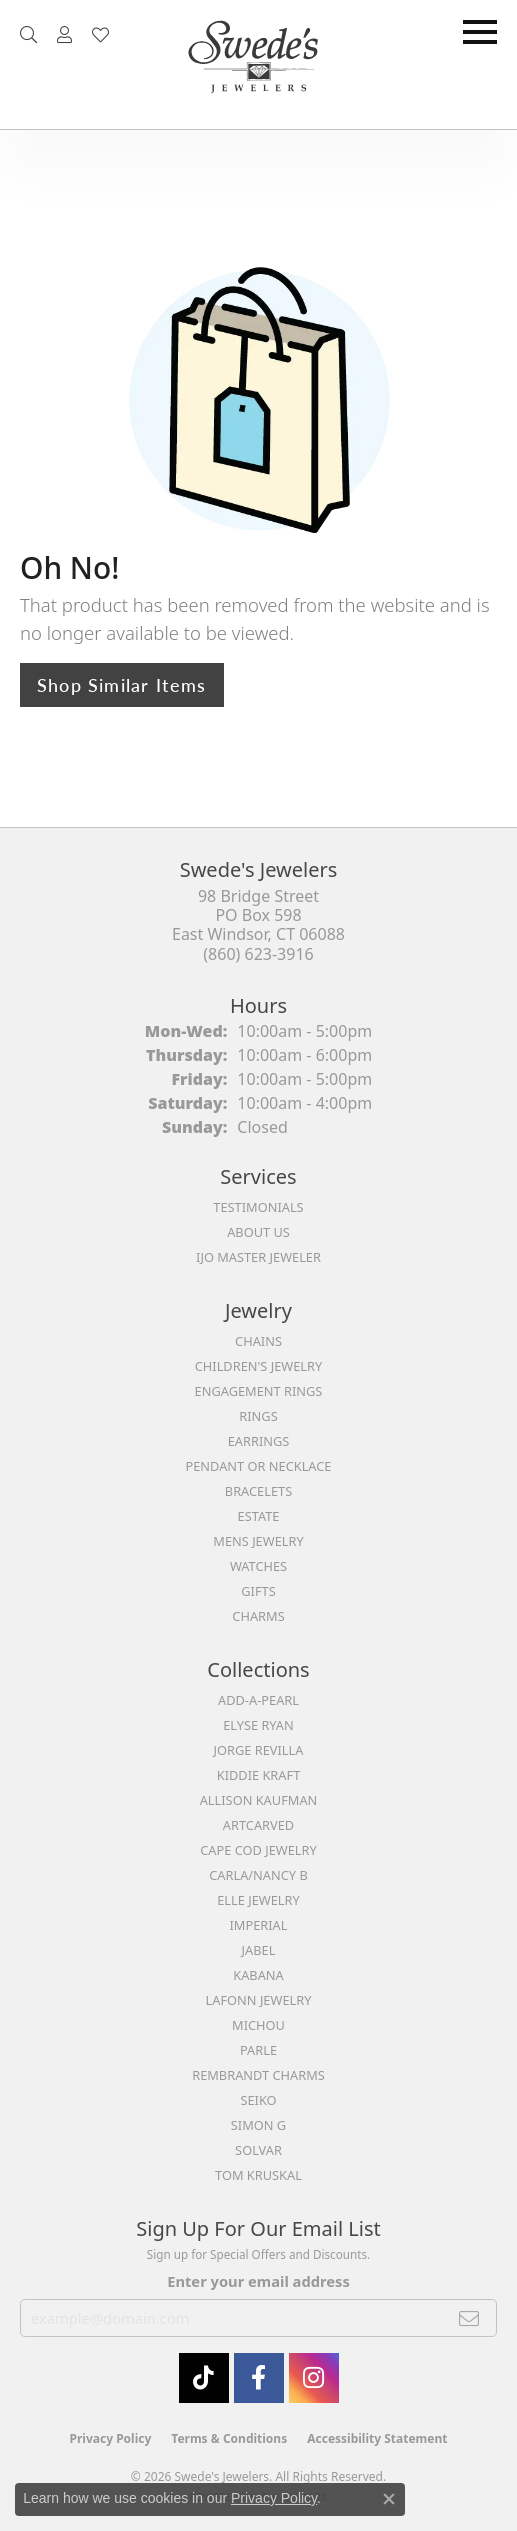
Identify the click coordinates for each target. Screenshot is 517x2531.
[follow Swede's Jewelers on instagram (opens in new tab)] (314, 2378)
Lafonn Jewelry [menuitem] (259, 2000)
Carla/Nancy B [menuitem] (258, 1875)
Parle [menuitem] (258, 2050)
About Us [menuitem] (258, 1232)
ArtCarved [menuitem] (258, 1825)
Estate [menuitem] (259, 1516)
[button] (28, 35)
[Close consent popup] (389, 2499)
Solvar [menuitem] (258, 2150)
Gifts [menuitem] (258, 1591)
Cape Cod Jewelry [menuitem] (258, 1850)
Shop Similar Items (122, 684)
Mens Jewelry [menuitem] (258, 1541)
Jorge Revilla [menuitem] (259, 1750)
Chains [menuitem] (258, 1341)
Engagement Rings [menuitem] (259, 1391)
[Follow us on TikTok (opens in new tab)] (204, 2378)
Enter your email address (258, 2281)
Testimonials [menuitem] (258, 1207)
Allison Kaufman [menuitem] (259, 1800)
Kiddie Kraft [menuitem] (259, 1775)
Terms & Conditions (229, 2438)
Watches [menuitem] (258, 1566)
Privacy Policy (111, 2438)
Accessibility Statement (377, 2438)
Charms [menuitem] (258, 1616)
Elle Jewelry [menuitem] (258, 1900)
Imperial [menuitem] (259, 1925)
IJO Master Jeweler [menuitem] (258, 1257)
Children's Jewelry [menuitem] (259, 1366)
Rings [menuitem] (258, 1416)
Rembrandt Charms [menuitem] (258, 2075)
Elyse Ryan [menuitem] (258, 1725)
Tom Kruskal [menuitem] (258, 2175)
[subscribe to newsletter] (469, 2318)
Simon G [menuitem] (258, 2125)
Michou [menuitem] (258, 2025)
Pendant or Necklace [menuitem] (259, 1466)
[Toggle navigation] (480, 32)
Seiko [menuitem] (258, 2100)
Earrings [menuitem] (259, 1441)
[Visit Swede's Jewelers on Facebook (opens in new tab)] (259, 2378)
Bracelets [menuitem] (258, 1491)
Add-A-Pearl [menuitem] (258, 1700)
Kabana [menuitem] (258, 1975)
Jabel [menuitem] (259, 1950)
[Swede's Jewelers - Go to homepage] (259, 64)
